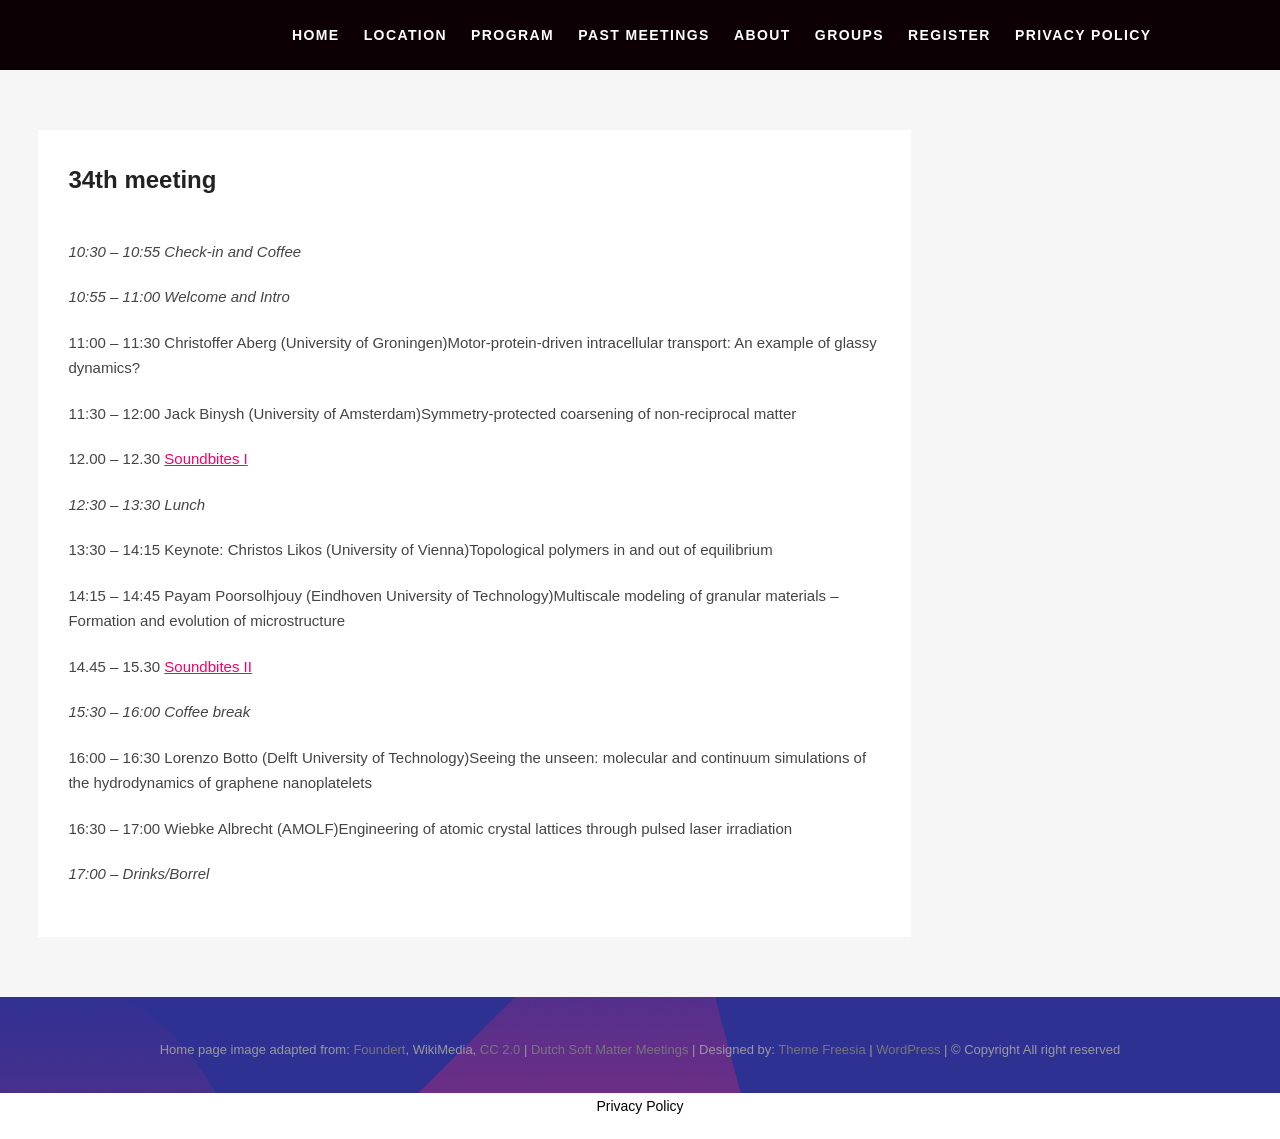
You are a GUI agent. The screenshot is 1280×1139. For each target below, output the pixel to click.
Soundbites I (205, 458)
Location (405, 35)
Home (316, 35)
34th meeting (142, 179)
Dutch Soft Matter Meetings (610, 1049)
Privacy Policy (1083, 35)
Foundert (379, 1049)
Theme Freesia (821, 1049)
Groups (849, 35)
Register (949, 35)
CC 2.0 (500, 1049)
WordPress (908, 1049)
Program (512, 35)
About (762, 35)
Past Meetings (644, 35)
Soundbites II (208, 666)
